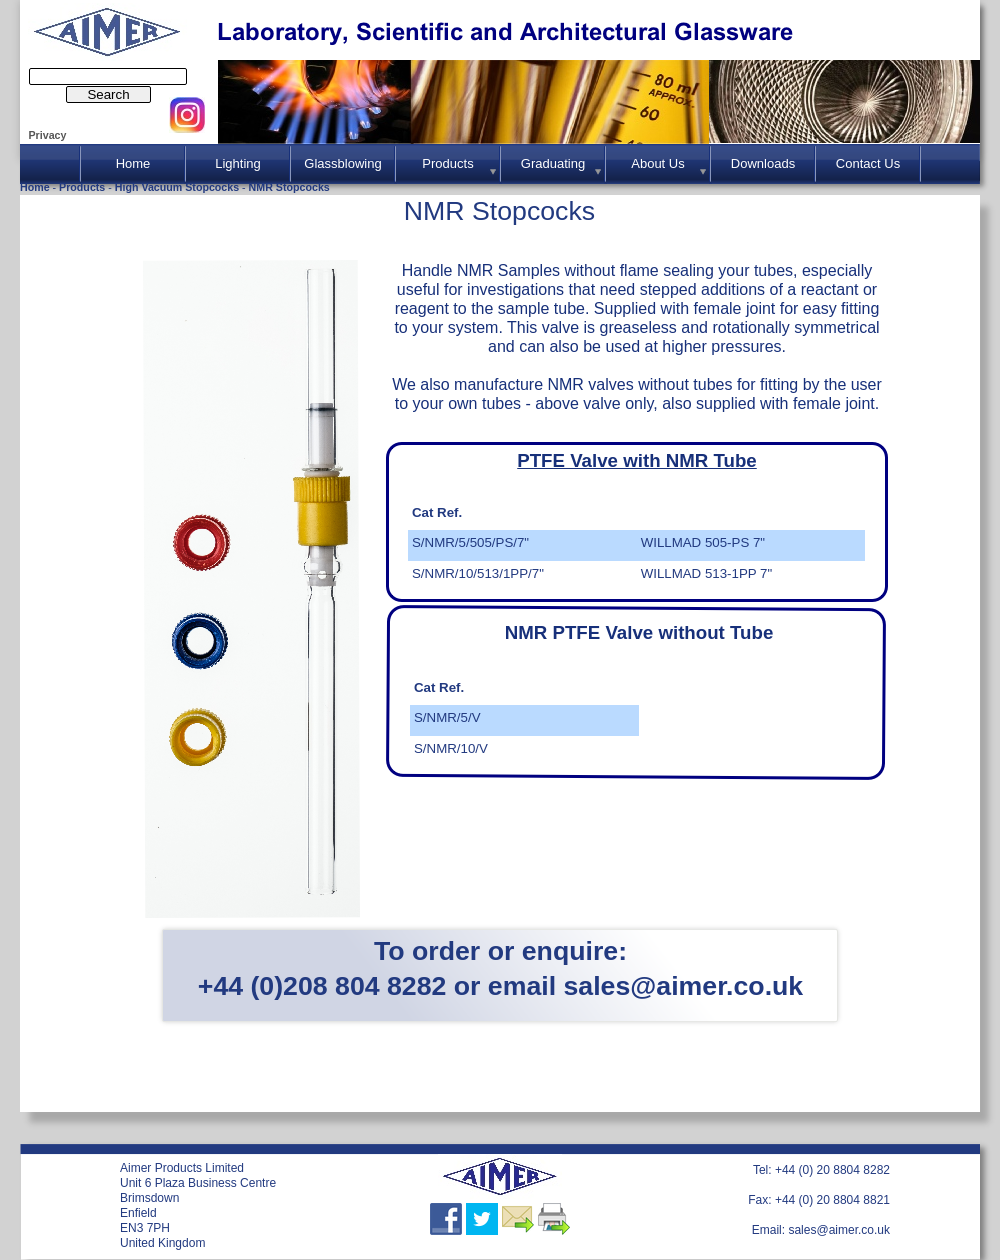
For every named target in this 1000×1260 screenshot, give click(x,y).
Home (36, 187)
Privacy (47, 135)
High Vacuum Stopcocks (178, 187)
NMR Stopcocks (289, 187)
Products (83, 187)
